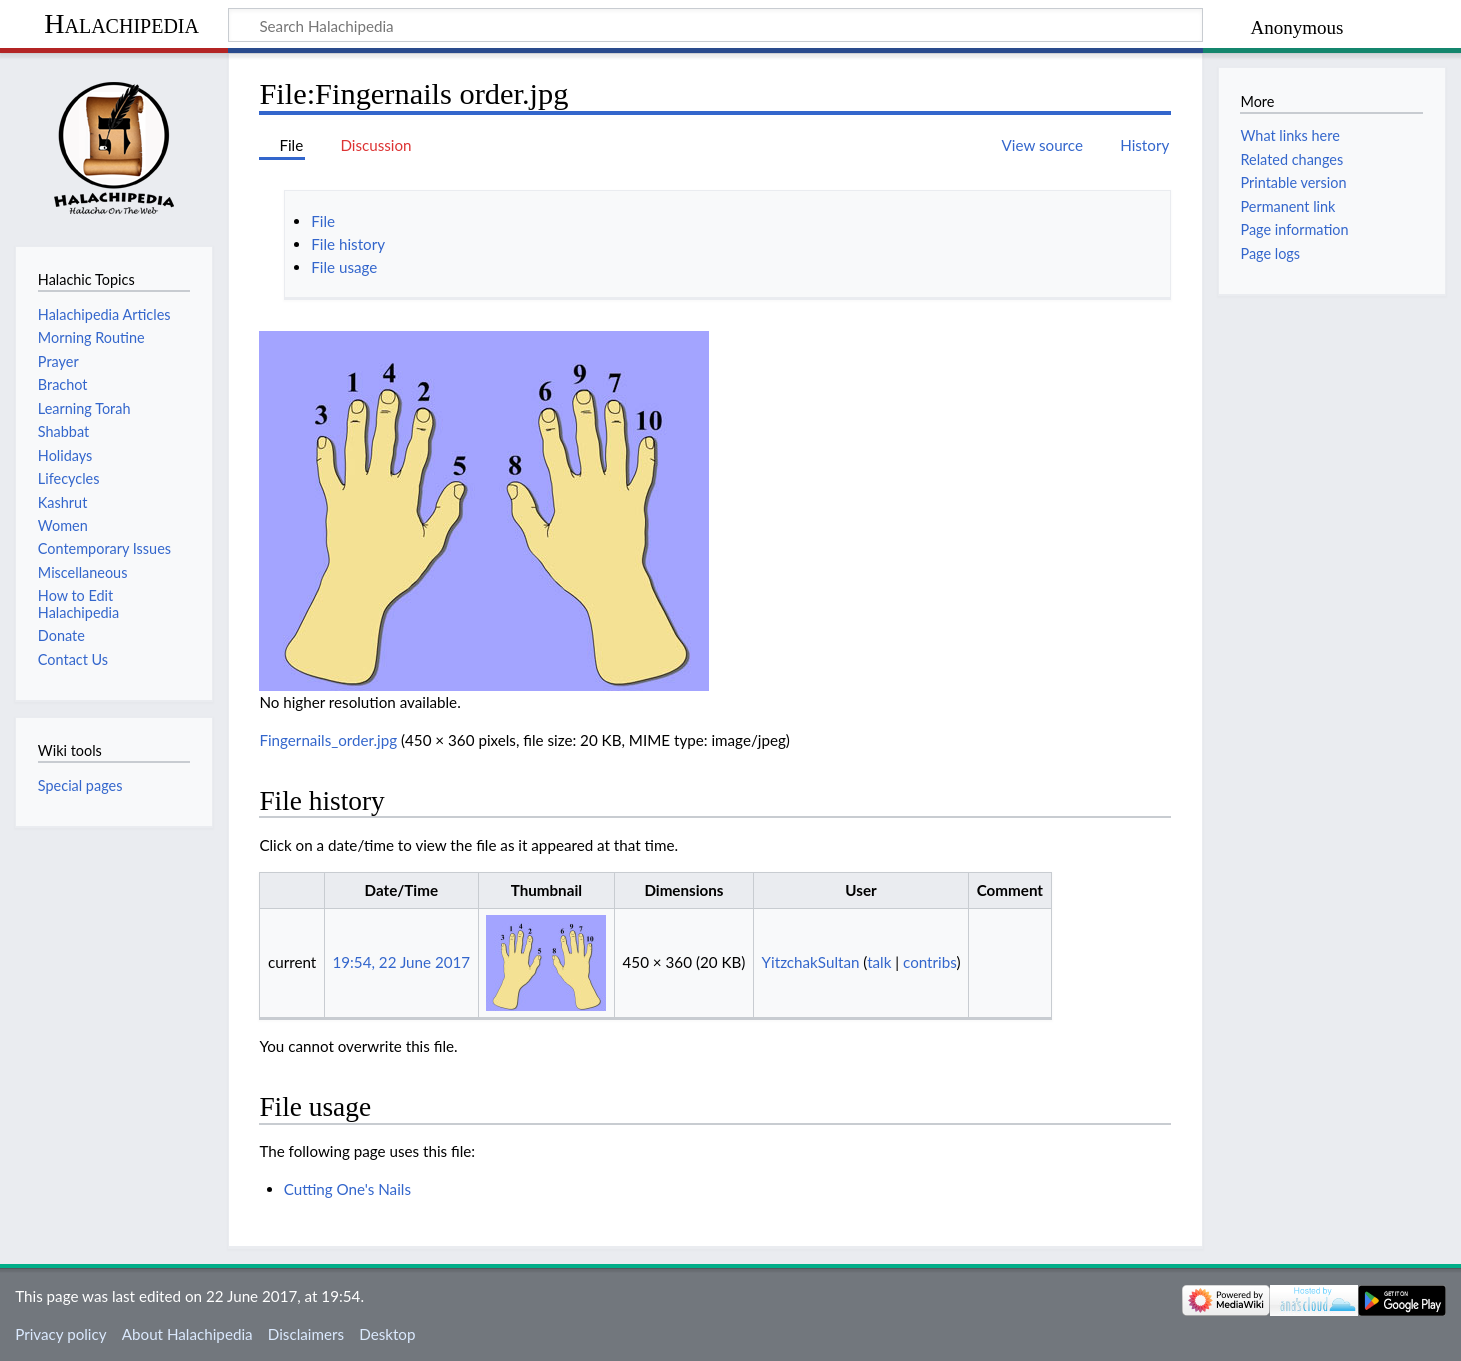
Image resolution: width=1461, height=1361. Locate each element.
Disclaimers (306, 1334)
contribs (929, 962)
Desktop (387, 1334)
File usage (344, 267)
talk (879, 962)
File (323, 221)
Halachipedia (121, 23)
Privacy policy (60, 1334)
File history (348, 244)
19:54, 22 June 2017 (401, 962)
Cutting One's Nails (347, 1189)
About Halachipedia (187, 1334)
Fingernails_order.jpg (328, 740)
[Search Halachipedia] (715, 25)
